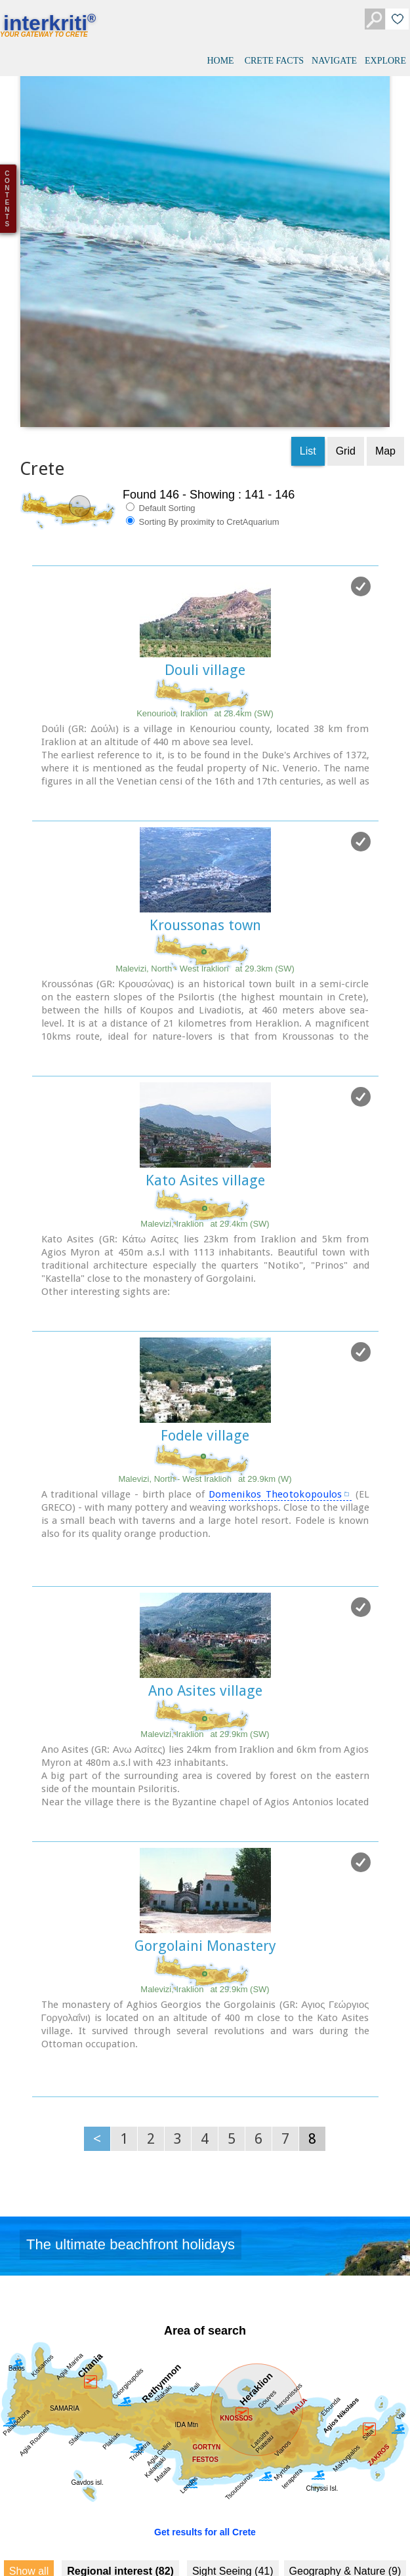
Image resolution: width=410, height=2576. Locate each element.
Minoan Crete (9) (273, 2544)
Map (385, 369)
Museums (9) (359, 2544)
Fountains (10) (333, 2517)
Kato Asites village (205, 1099)
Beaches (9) (187, 2517)
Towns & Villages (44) (93, 2517)
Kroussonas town (205, 844)
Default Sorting (160, 426)
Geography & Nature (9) (345, 2489)
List (308, 369)
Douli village (205, 589)
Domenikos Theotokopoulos (275, 1413)
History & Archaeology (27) (156, 2544)
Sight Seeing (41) (233, 2489)
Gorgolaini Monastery (205, 1864)
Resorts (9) (257, 2517)
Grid (346, 369)
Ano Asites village (205, 1609)
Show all (29, 2489)
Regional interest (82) (120, 2489)
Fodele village (205, 1354)
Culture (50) (49, 2544)
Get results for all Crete (205, 2450)
